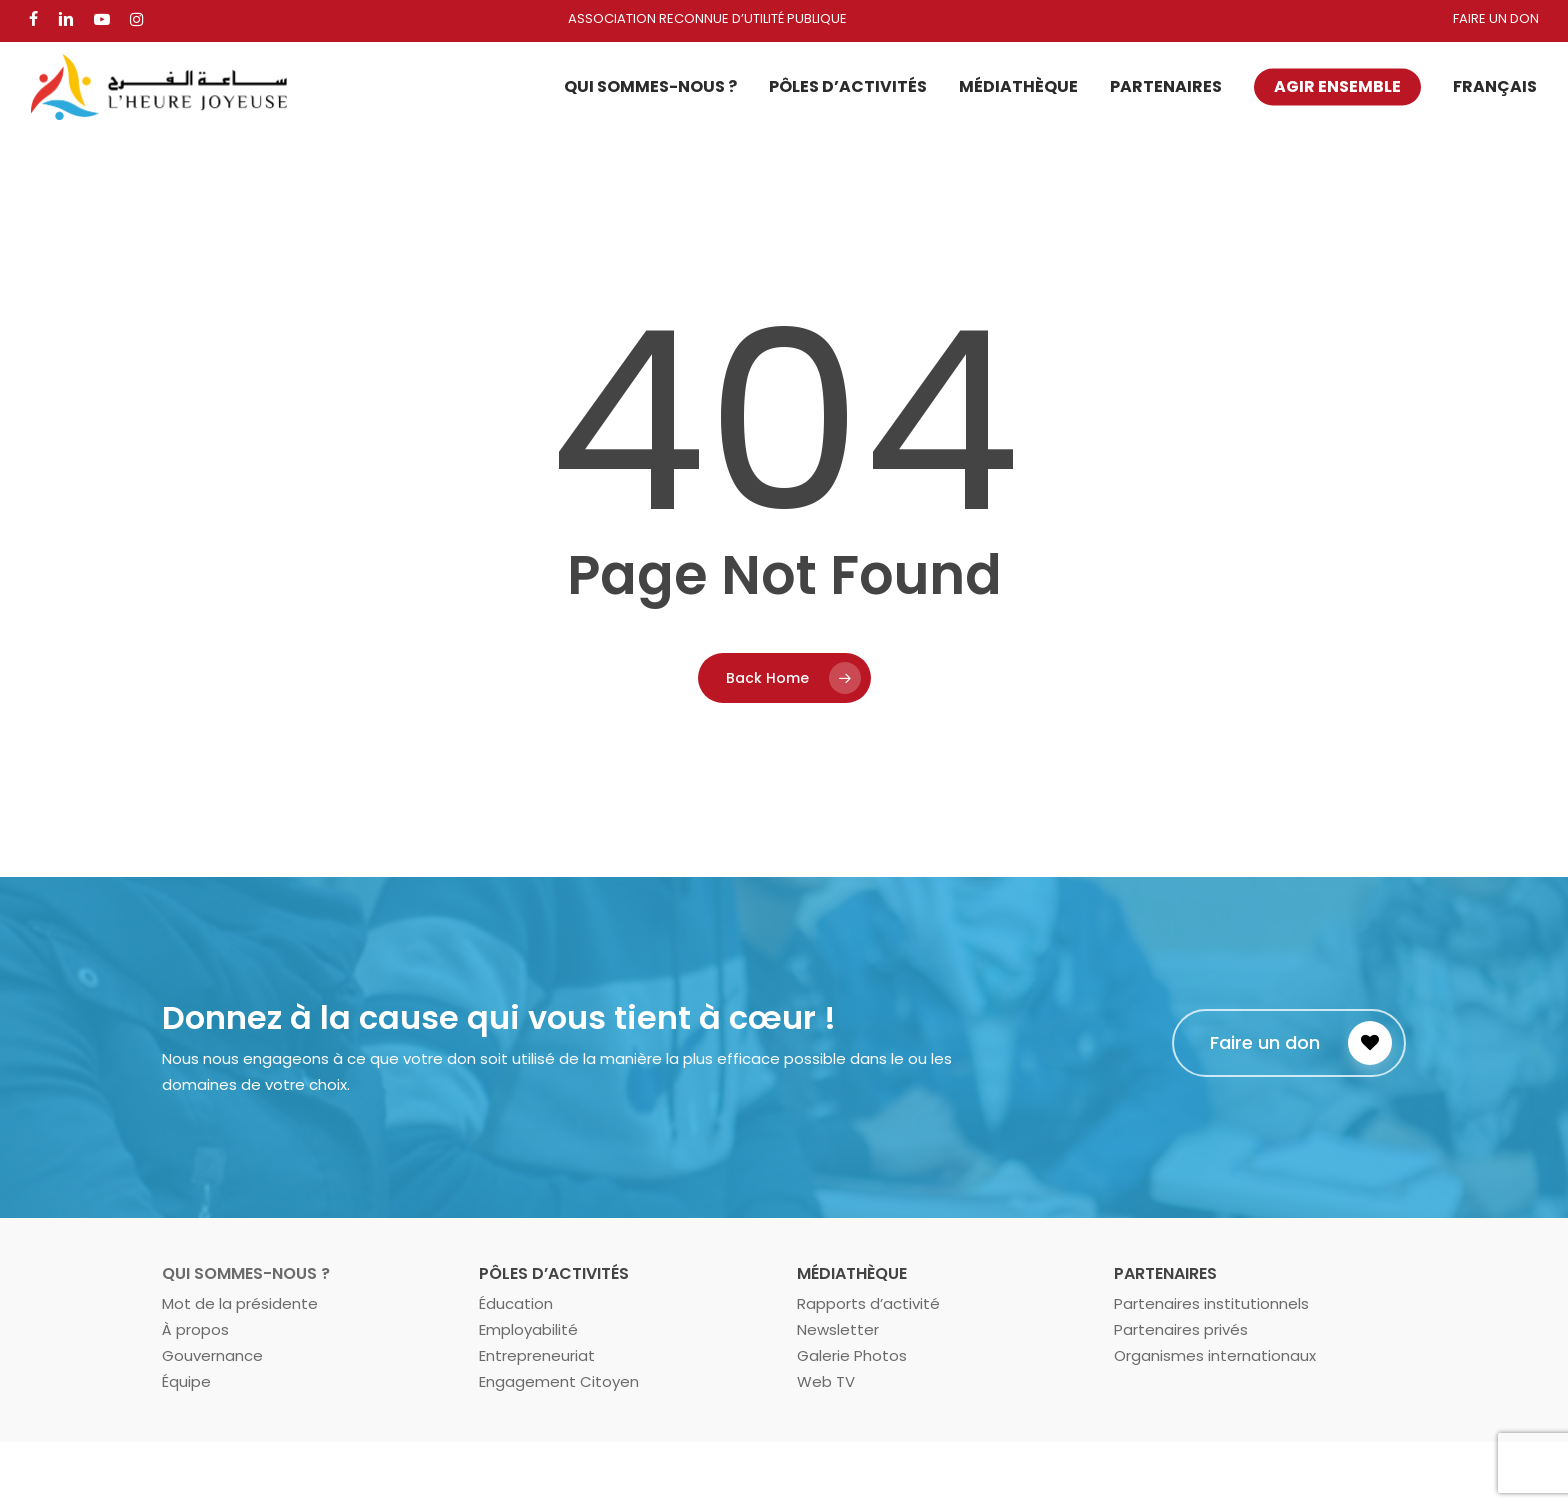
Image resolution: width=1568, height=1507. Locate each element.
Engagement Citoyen (559, 1381)
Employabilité (528, 1329)
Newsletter (838, 1329)
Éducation (516, 1303)
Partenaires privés (1181, 1329)
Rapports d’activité (868, 1303)
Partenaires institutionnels (1211, 1303)
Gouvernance (212, 1355)
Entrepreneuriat (537, 1355)
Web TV (826, 1381)
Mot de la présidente (240, 1303)
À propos (195, 1329)
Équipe (186, 1381)
